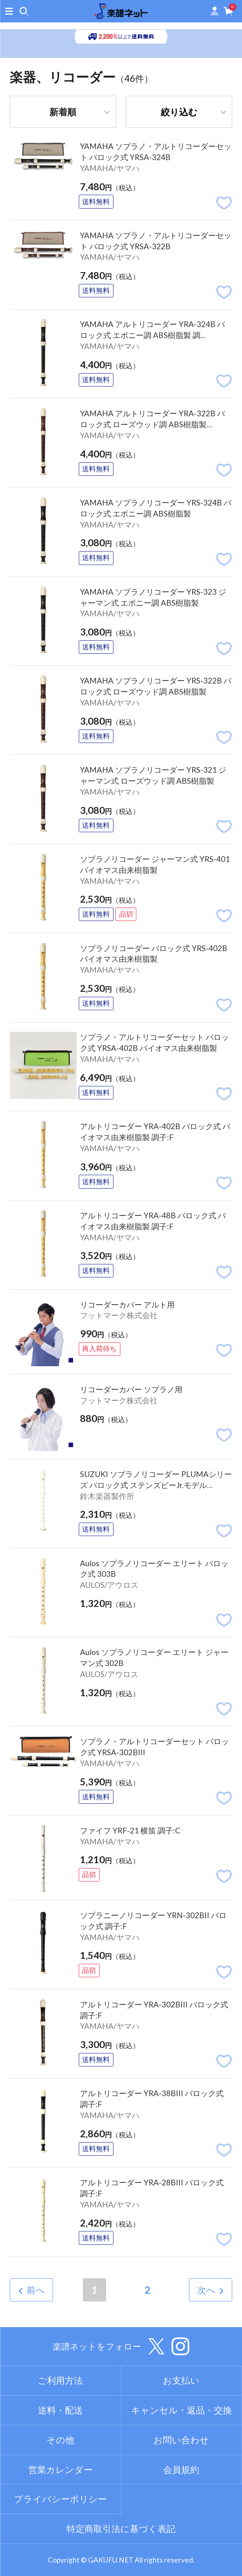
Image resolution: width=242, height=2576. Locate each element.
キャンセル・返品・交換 (181, 2410)
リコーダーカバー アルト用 (127, 1304)
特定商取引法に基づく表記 (121, 2528)
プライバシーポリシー (60, 2498)
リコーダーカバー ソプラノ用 (131, 1389)
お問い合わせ (181, 2439)
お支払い (181, 2380)
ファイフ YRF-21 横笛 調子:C (130, 1830)
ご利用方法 (60, 2380)
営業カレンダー (60, 2469)
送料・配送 (60, 2410)
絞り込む (179, 111)
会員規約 (181, 2469)
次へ (206, 2289)
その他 (60, 2439)
